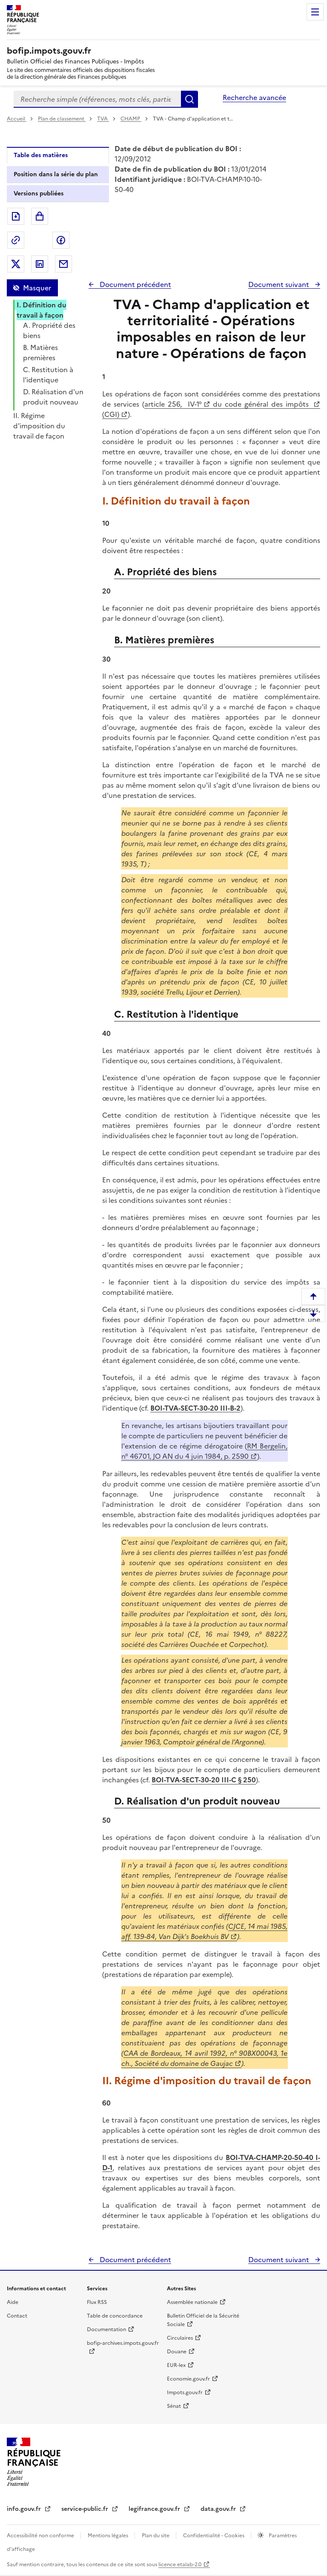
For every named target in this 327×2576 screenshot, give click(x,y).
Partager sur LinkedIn (39, 264)
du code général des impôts (261, 404)
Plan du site (156, 2535)
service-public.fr (85, 2508)
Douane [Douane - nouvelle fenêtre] (176, 2351)
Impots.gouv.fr (185, 2392)
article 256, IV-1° (173, 404)
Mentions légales (108, 2535)
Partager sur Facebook (60, 240)
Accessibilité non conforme (41, 2535)
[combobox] (97, 99)
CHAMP (130, 119)
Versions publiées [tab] (38, 193)
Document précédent (134, 284)
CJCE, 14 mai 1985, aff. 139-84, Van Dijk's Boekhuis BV (204, 1931)
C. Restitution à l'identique (48, 374)
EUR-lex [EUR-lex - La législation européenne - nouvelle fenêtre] (176, 2365)
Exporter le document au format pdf (15, 216)
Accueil (16, 119)
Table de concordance (115, 2316)
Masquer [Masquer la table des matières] (37, 288)
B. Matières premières (40, 352)
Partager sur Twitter (15, 264)
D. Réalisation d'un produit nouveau (53, 397)
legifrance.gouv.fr (155, 2508)
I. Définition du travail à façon (41, 310)
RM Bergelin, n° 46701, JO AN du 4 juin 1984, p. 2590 (204, 1451)
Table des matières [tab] (41, 155)
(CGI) (110, 414)
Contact (17, 2316)
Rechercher (189, 99)
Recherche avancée (254, 97)
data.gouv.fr (219, 2508)
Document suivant (279, 284)
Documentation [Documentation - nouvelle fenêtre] (106, 2329)
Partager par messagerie (63, 264)
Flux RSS (97, 2302)
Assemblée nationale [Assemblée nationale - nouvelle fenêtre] (192, 2302)
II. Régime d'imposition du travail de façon (39, 425)
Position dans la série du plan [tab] (56, 174)
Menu (315, 11)
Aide (12, 2302)
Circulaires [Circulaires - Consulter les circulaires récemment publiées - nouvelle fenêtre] (180, 2338)
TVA (103, 119)
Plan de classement (62, 119)
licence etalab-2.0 (179, 2564)
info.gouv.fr (25, 2508)
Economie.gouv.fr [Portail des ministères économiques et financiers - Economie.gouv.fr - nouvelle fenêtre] (188, 2379)
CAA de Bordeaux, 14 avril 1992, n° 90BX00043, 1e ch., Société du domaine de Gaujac (204, 2058)
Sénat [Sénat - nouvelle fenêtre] (174, 2406)
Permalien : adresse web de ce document (15, 240)
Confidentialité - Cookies (214, 2535)
